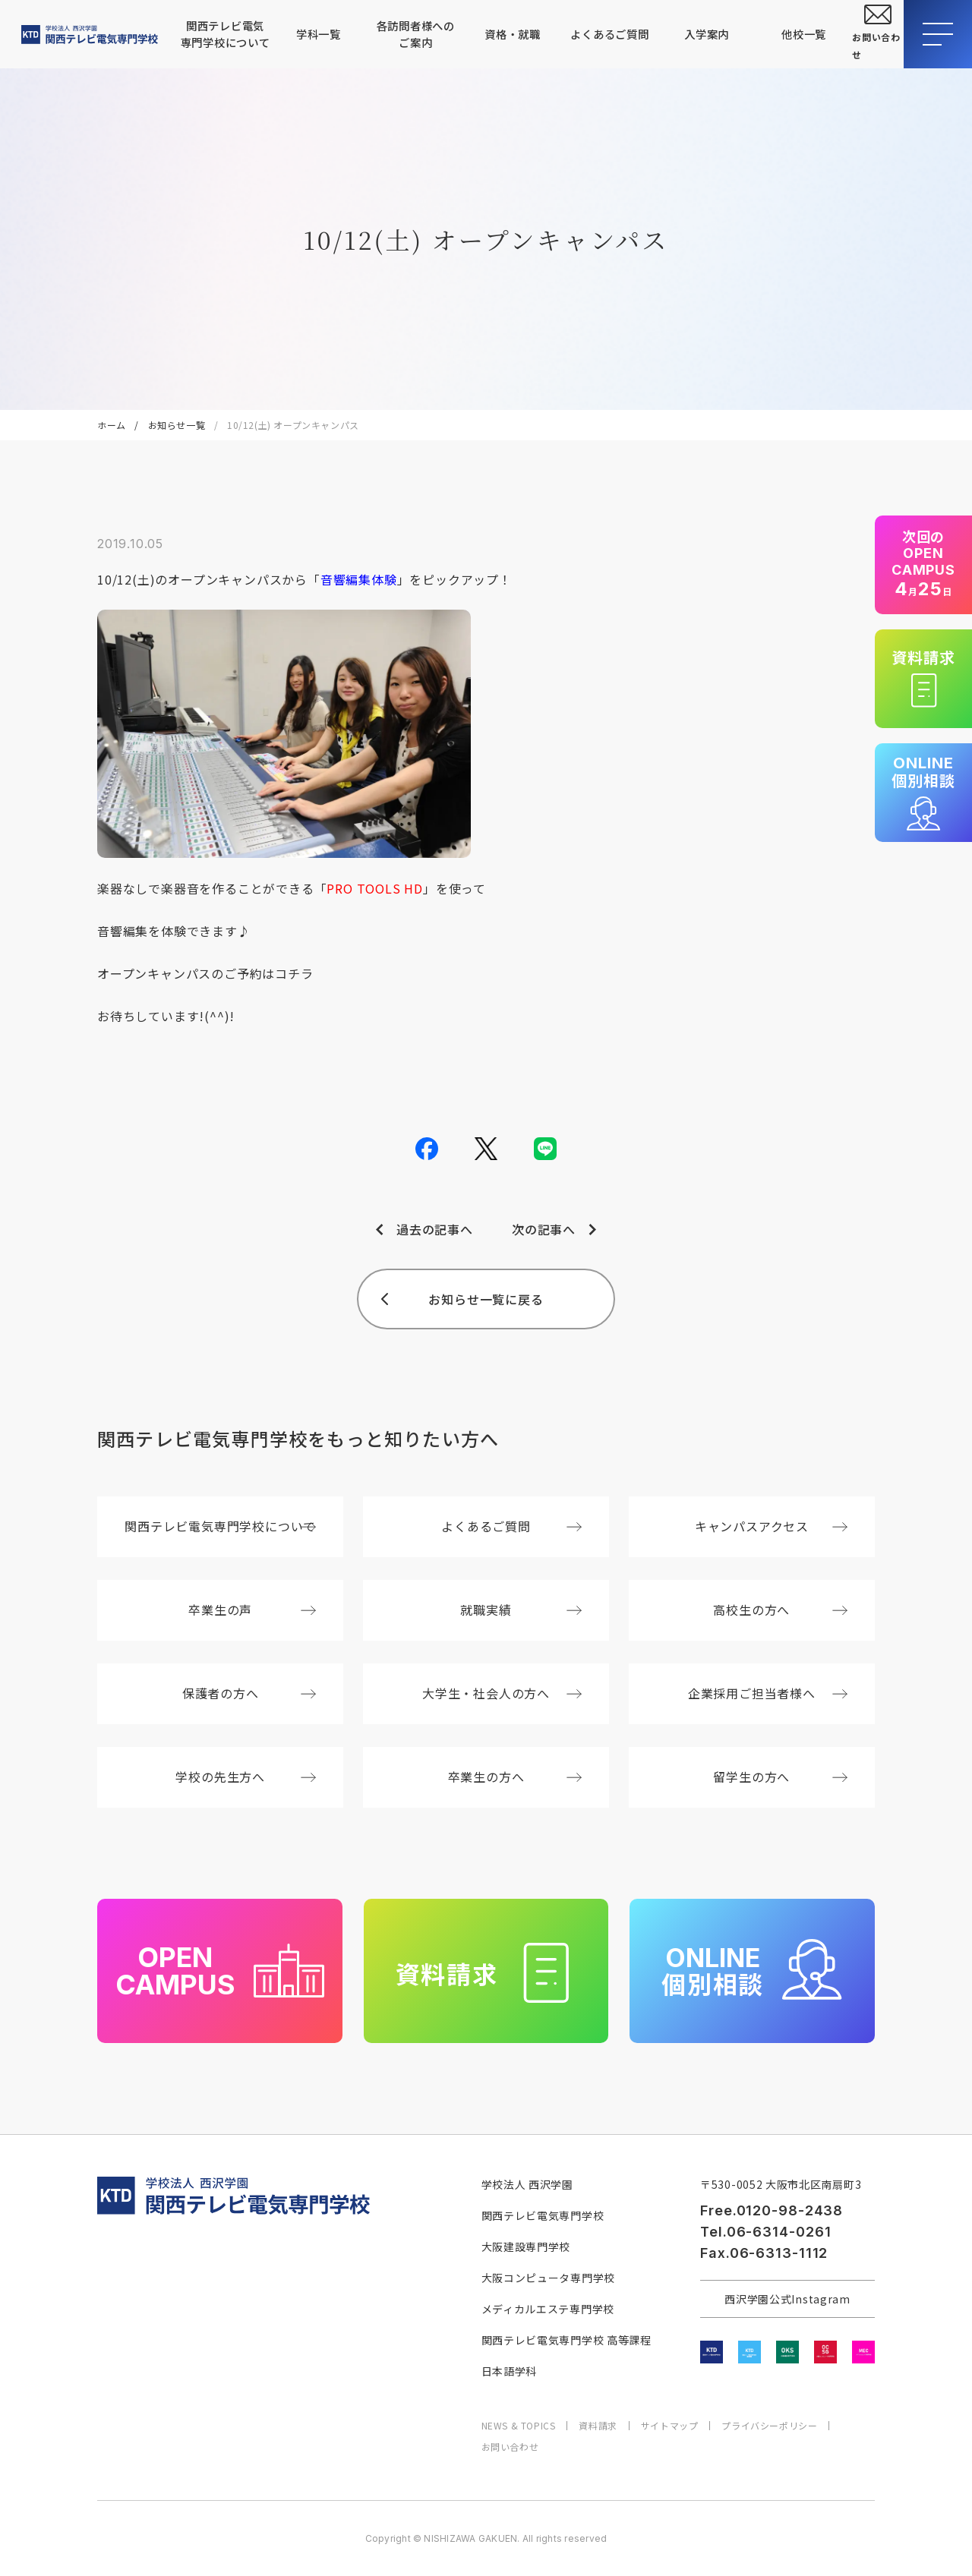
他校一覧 (803, 34)
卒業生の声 (252, 1609)
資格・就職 (512, 34)
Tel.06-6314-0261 (765, 2232)
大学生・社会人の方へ (502, 1693)
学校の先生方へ (245, 1776)
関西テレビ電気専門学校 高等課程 (566, 2339)
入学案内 (706, 34)
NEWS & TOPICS (518, 2425)
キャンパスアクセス (771, 1526)
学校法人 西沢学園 (527, 2184)
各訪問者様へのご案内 (416, 33)
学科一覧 (318, 34)
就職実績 (521, 1609)
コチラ (294, 973)
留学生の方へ (780, 1776)
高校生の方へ (780, 1609)
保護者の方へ (249, 1693)
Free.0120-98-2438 (771, 2210)
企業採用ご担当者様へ (767, 1693)
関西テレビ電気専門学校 (542, 2215)
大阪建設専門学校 (526, 2246)
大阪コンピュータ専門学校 (548, 2277)
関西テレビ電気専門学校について (225, 33)
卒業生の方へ (515, 1776)
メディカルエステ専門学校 (547, 2308)
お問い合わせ (510, 2446)
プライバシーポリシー (769, 2425)
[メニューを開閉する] (938, 34)
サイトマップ (670, 2425)
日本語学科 (509, 2371)
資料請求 (598, 2425)
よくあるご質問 (609, 34)
